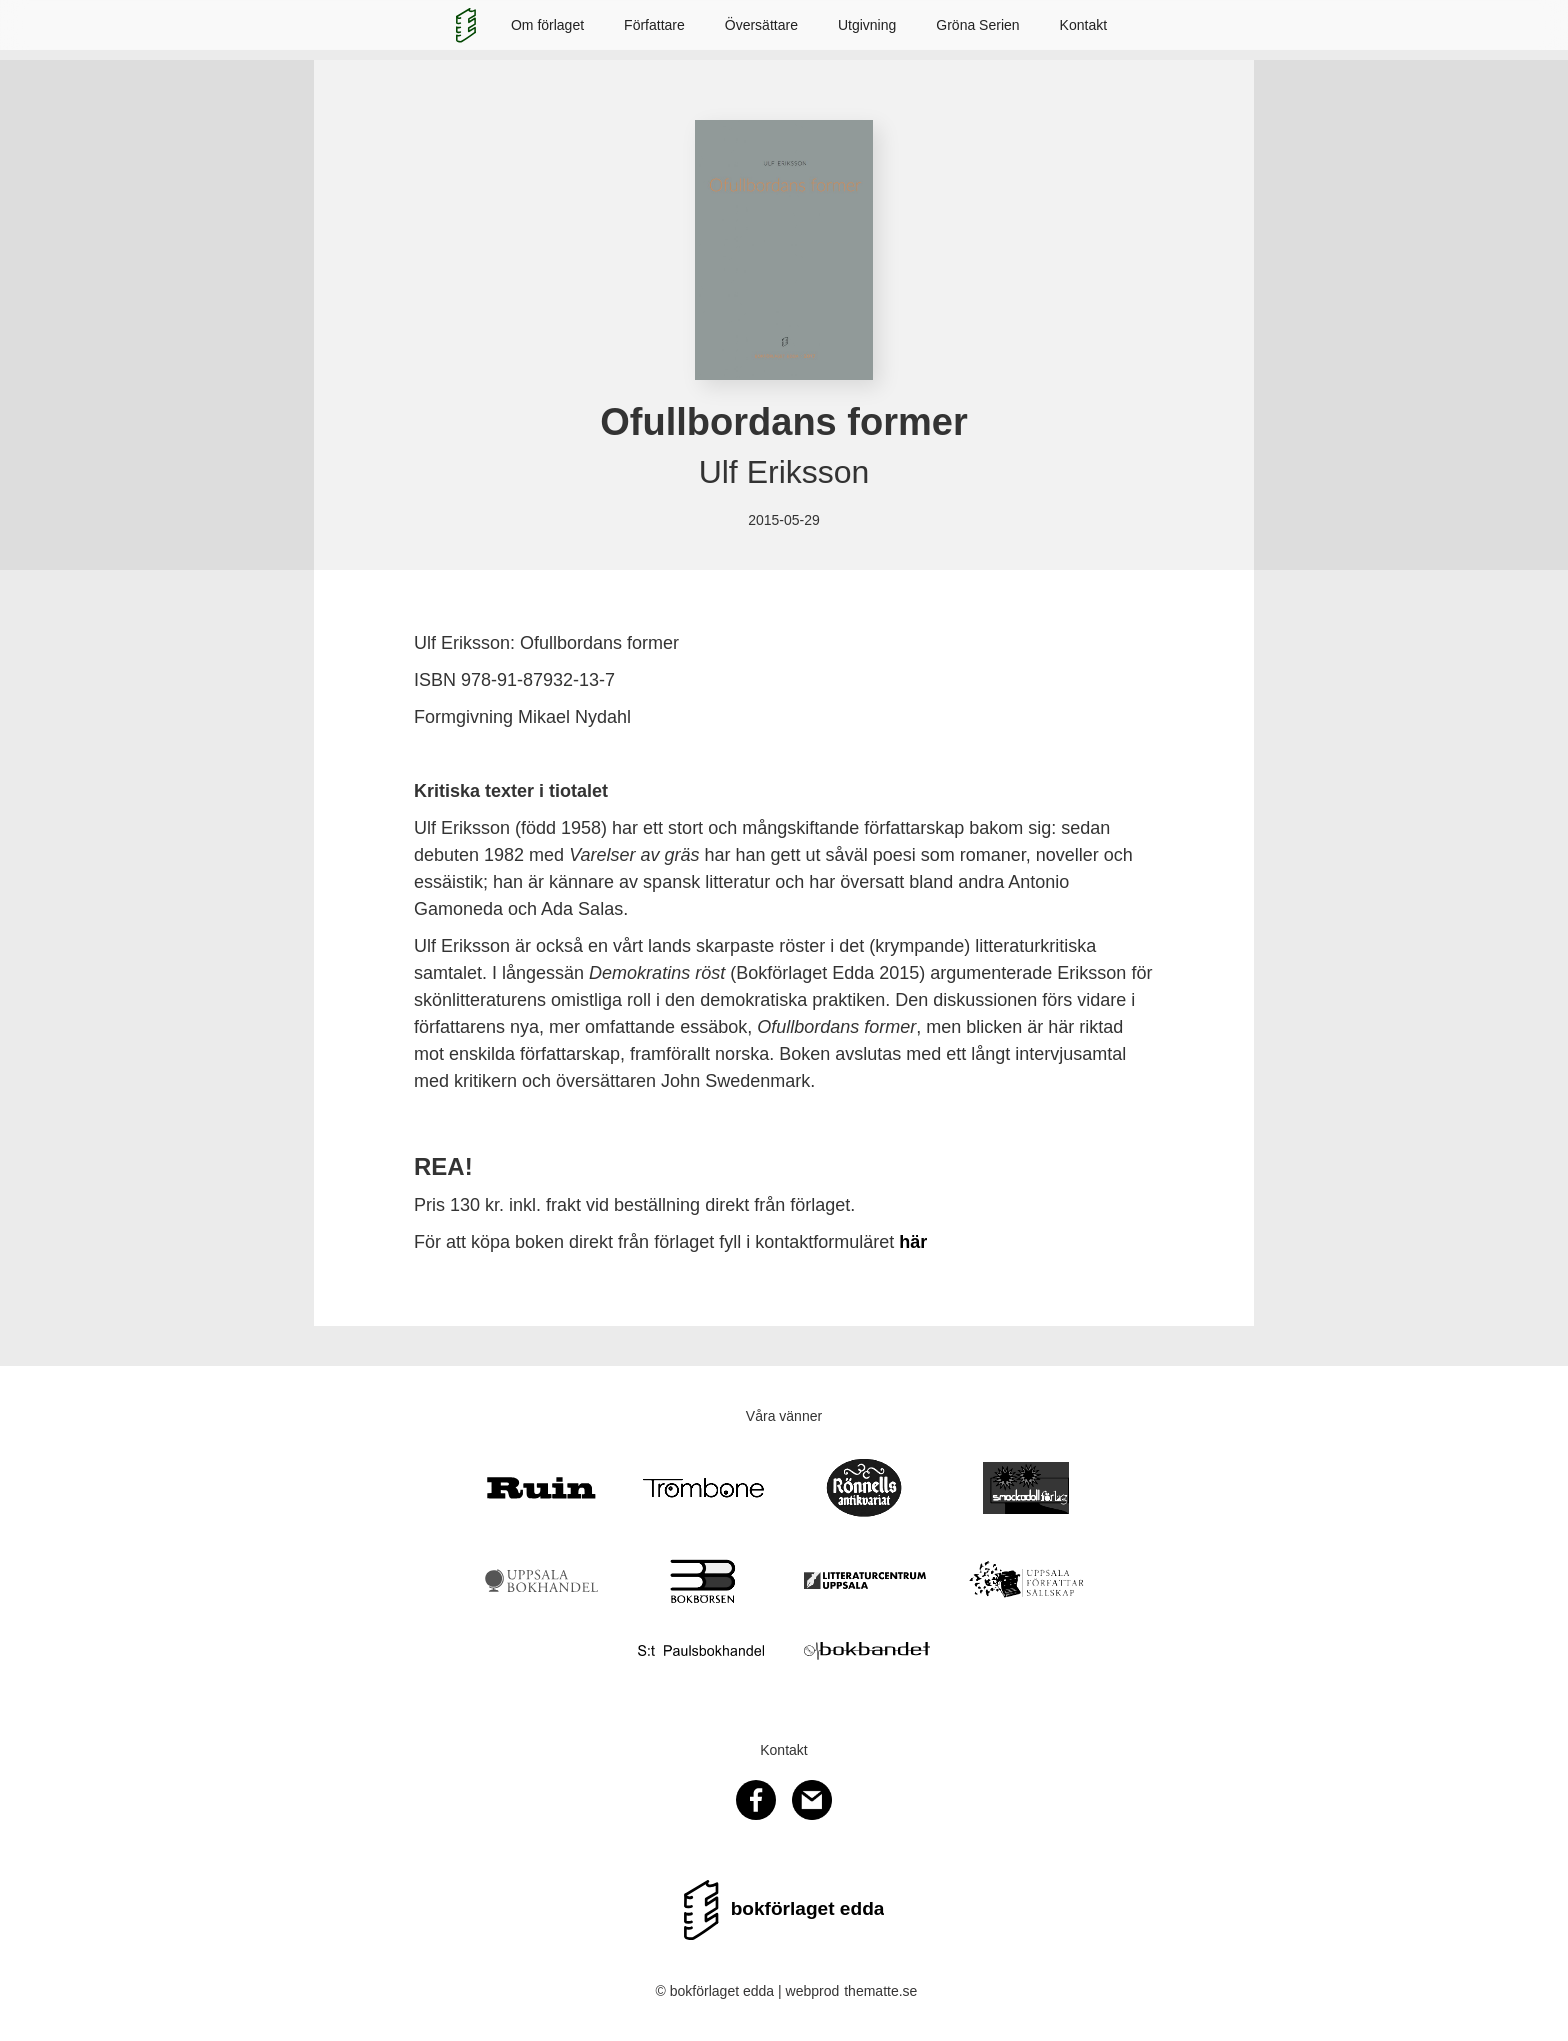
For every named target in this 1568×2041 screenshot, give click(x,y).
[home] (466, 25)
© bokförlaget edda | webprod (748, 1991)
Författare (654, 25)
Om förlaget (547, 25)
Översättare (761, 25)
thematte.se (880, 1991)
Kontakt (1083, 25)
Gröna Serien (977, 25)
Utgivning (867, 25)
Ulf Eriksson (784, 472)
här (913, 1242)
